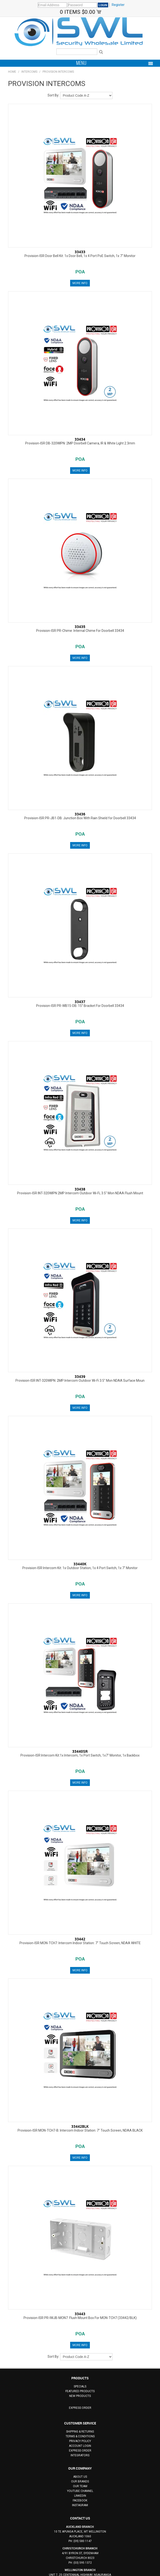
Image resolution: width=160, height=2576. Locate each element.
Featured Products (80, 2391)
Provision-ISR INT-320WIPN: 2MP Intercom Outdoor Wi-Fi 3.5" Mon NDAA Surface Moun (80, 1380)
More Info (80, 283)
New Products (80, 2396)
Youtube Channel (80, 2491)
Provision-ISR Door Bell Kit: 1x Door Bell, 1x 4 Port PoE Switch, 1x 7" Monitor (80, 256)
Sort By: (53, 95)
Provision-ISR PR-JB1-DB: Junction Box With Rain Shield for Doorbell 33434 (80, 818)
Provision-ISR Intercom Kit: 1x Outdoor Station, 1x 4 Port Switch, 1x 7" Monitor (80, 1568)
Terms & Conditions (80, 2436)
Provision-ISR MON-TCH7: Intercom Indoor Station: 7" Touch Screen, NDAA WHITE (80, 1943)
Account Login (80, 2445)
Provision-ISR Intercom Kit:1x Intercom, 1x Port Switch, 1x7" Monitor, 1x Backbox (80, 1755)
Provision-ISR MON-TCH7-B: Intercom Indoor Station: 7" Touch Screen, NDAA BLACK (80, 2130)
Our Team (80, 2486)
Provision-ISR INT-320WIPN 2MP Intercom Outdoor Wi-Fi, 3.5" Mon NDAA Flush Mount (80, 1193)
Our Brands (80, 2481)
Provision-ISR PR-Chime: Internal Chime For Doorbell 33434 (80, 631)
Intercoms (29, 71)
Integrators (80, 2455)
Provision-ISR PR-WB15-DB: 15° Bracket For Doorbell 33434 (80, 1006)
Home (12, 71)
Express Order (80, 2407)
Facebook (80, 2500)
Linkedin (80, 2495)
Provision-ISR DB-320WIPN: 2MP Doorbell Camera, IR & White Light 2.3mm (80, 443)
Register (118, 5)
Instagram (80, 2505)
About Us (80, 2476)
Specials (80, 2386)
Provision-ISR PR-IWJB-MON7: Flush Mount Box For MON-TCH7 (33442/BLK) (80, 2318)
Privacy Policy (80, 2441)
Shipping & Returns (80, 2431)
